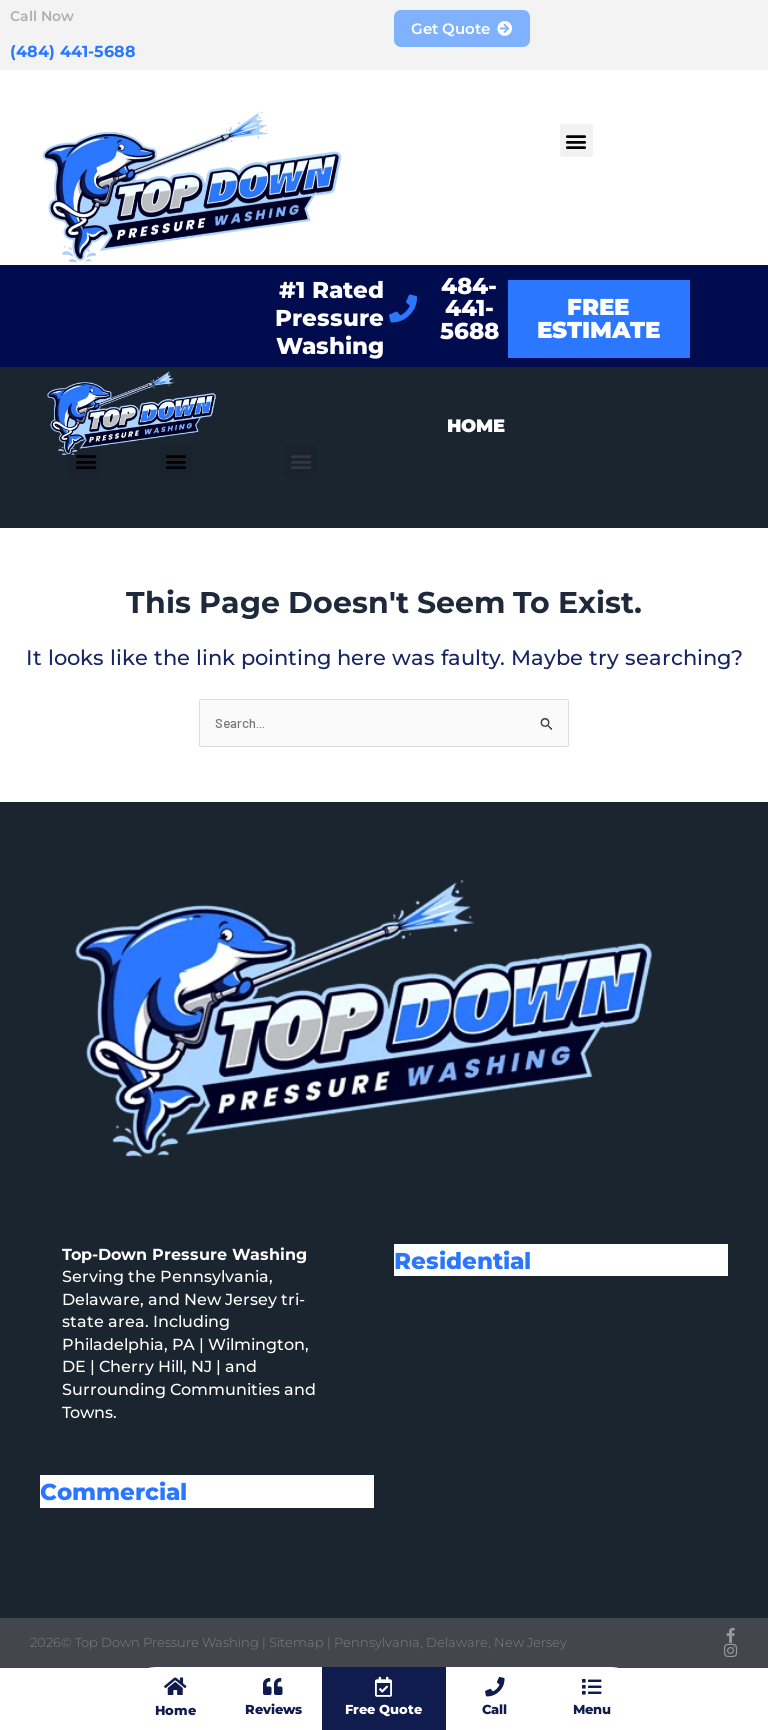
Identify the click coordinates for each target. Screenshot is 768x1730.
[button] (576, 140)
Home (175, 1710)
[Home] (175, 1688)
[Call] (495, 1688)
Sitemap (298, 1642)
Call (494, 1710)
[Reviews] (273, 1688)
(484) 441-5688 (64, 50)
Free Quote (383, 1710)
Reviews (273, 1710)
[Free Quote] (384, 1688)
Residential (469, 1260)
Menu (592, 1710)
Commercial (120, 1491)
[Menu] (592, 1688)
